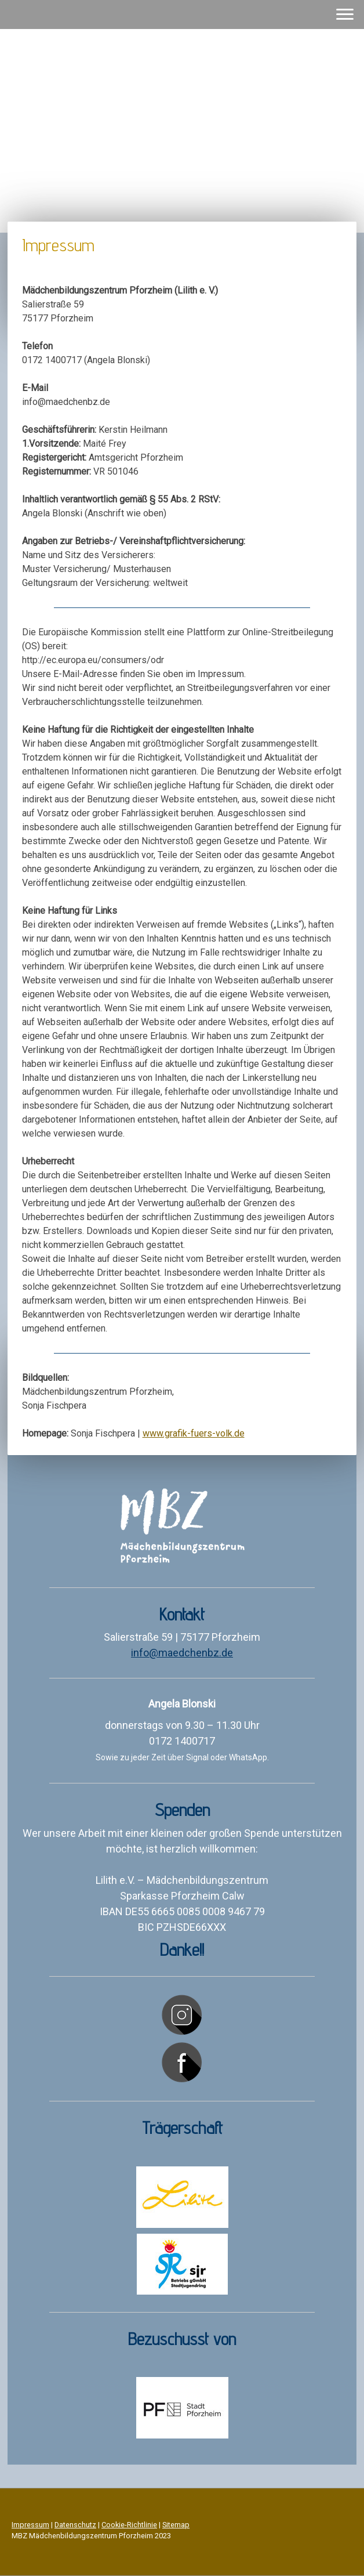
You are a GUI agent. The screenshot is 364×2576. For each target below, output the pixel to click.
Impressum (30, 2524)
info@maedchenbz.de (182, 1653)
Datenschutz (75, 2524)
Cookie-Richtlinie (129, 2524)
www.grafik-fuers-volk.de (194, 1433)
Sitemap (176, 2524)
